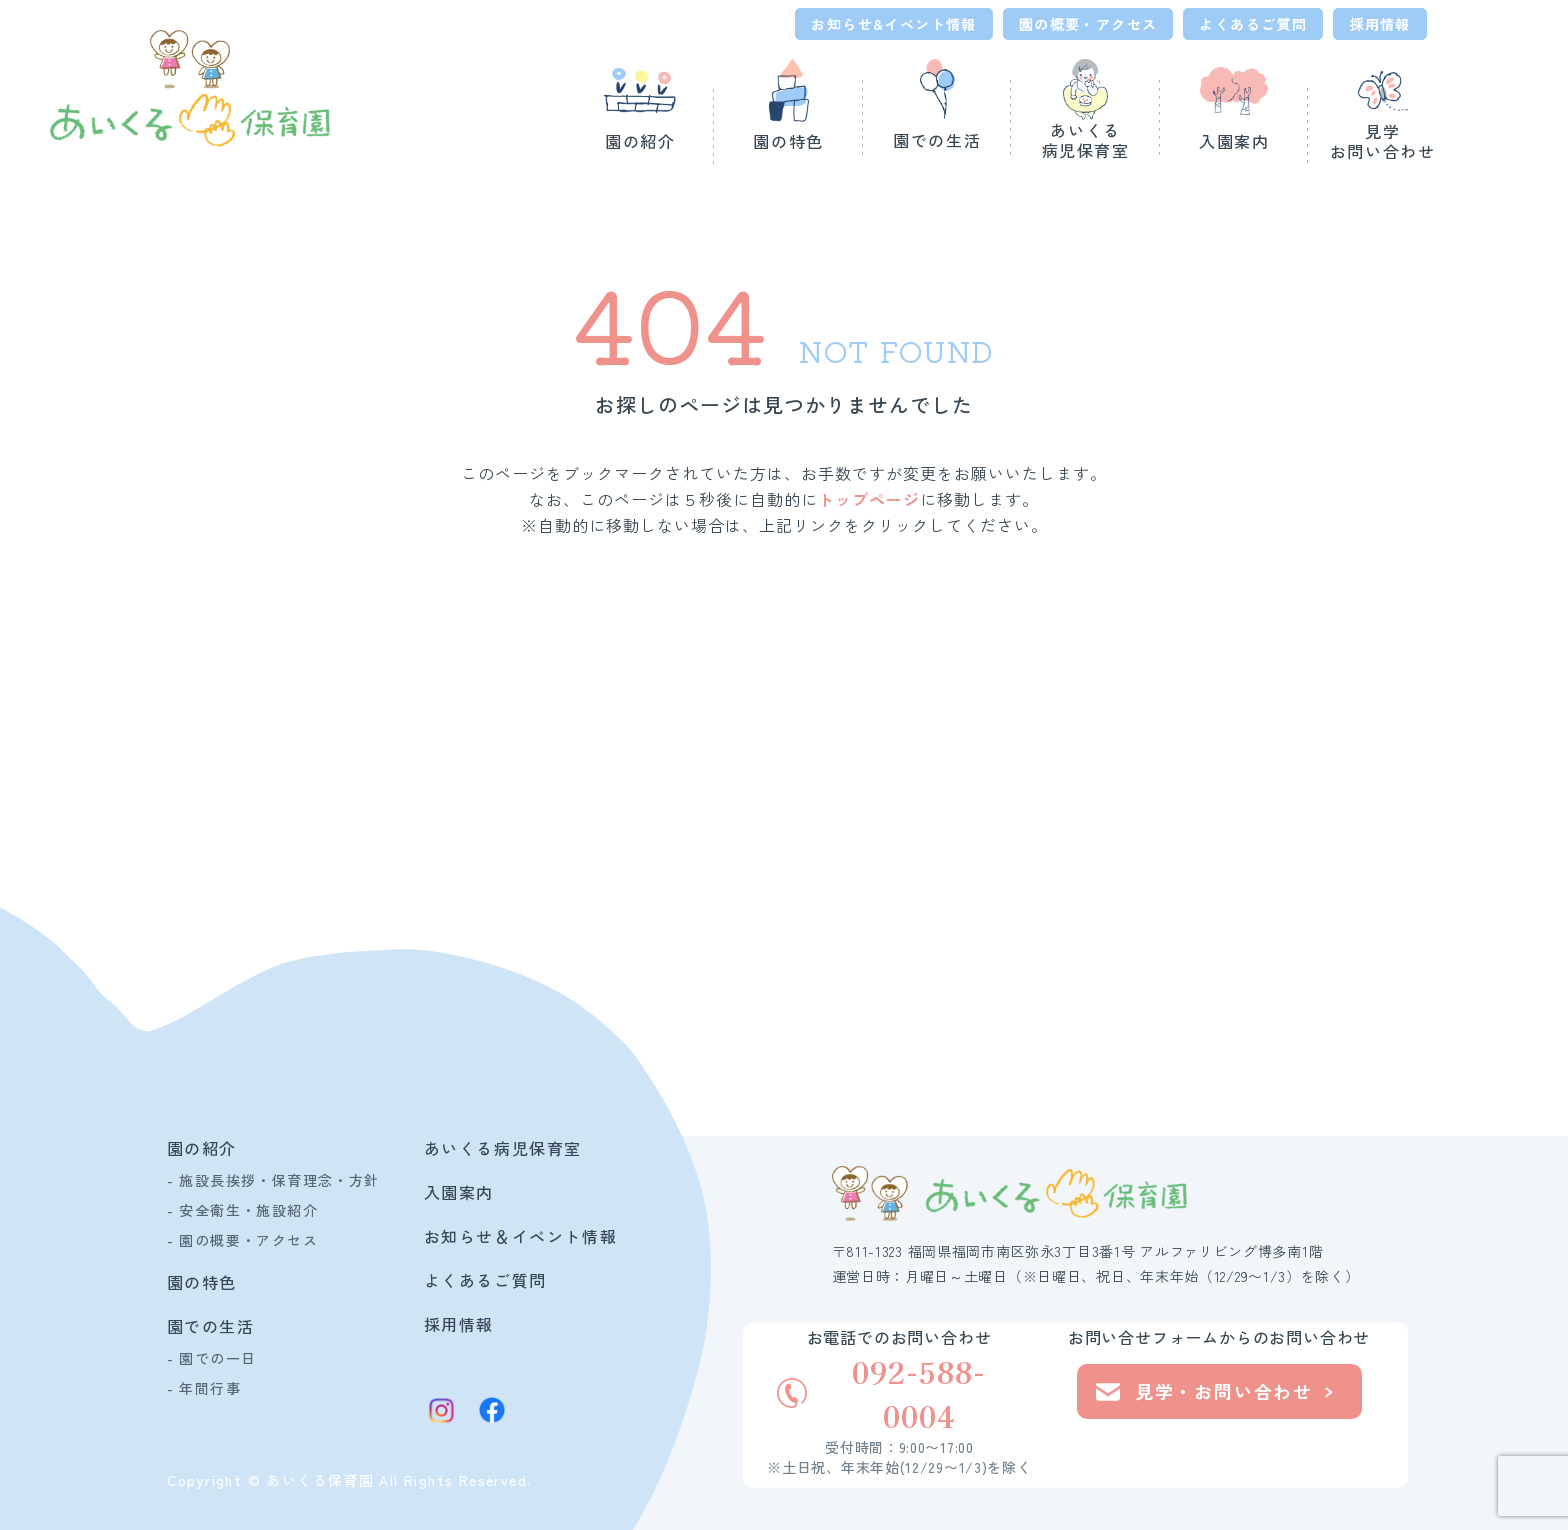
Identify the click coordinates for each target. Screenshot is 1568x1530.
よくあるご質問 (1253, 24)
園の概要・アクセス (1088, 24)
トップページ (869, 499)
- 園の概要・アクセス (242, 1240)
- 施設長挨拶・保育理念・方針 (273, 1180)
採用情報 (1380, 24)
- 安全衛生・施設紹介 (242, 1210)
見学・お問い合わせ (1214, 1391)
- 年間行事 (204, 1388)
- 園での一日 (212, 1358)
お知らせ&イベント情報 (893, 24)
